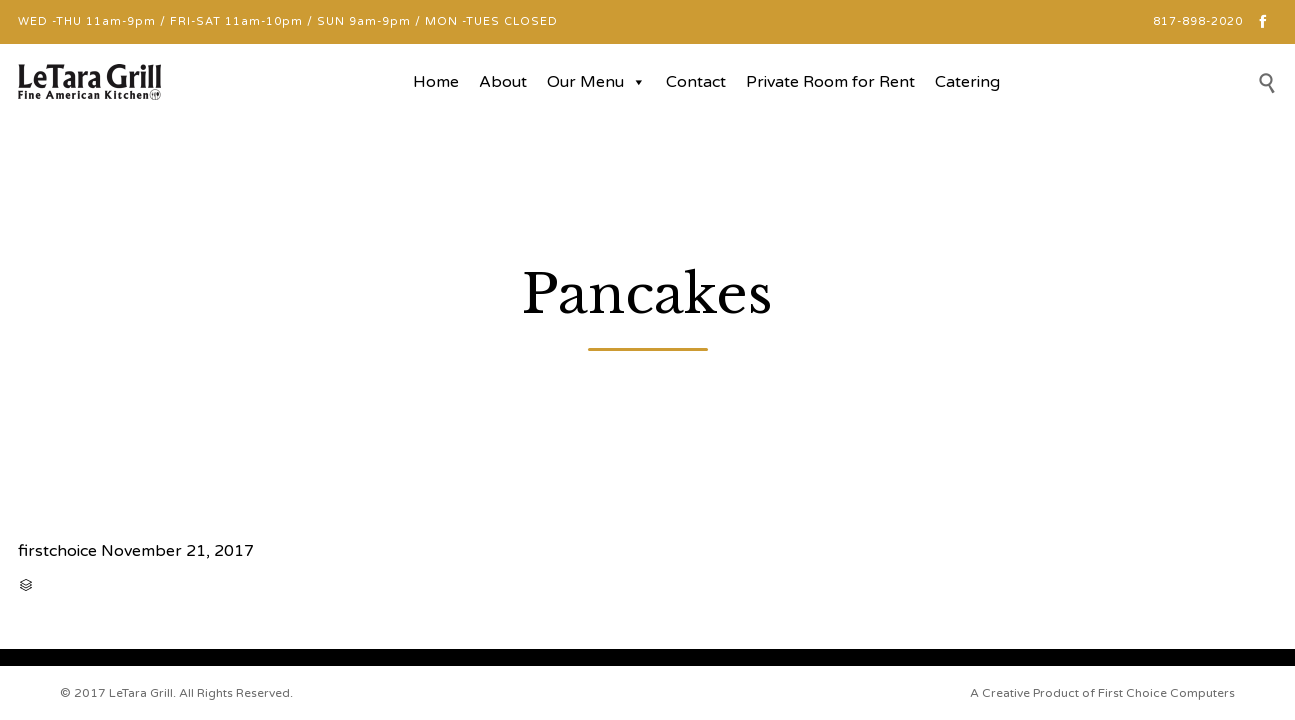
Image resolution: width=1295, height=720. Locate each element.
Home (436, 82)
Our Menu (596, 82)
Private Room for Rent (830, 82)
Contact (696, 82)
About (503, 82)
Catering (967, 82)
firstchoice (57, 551)
